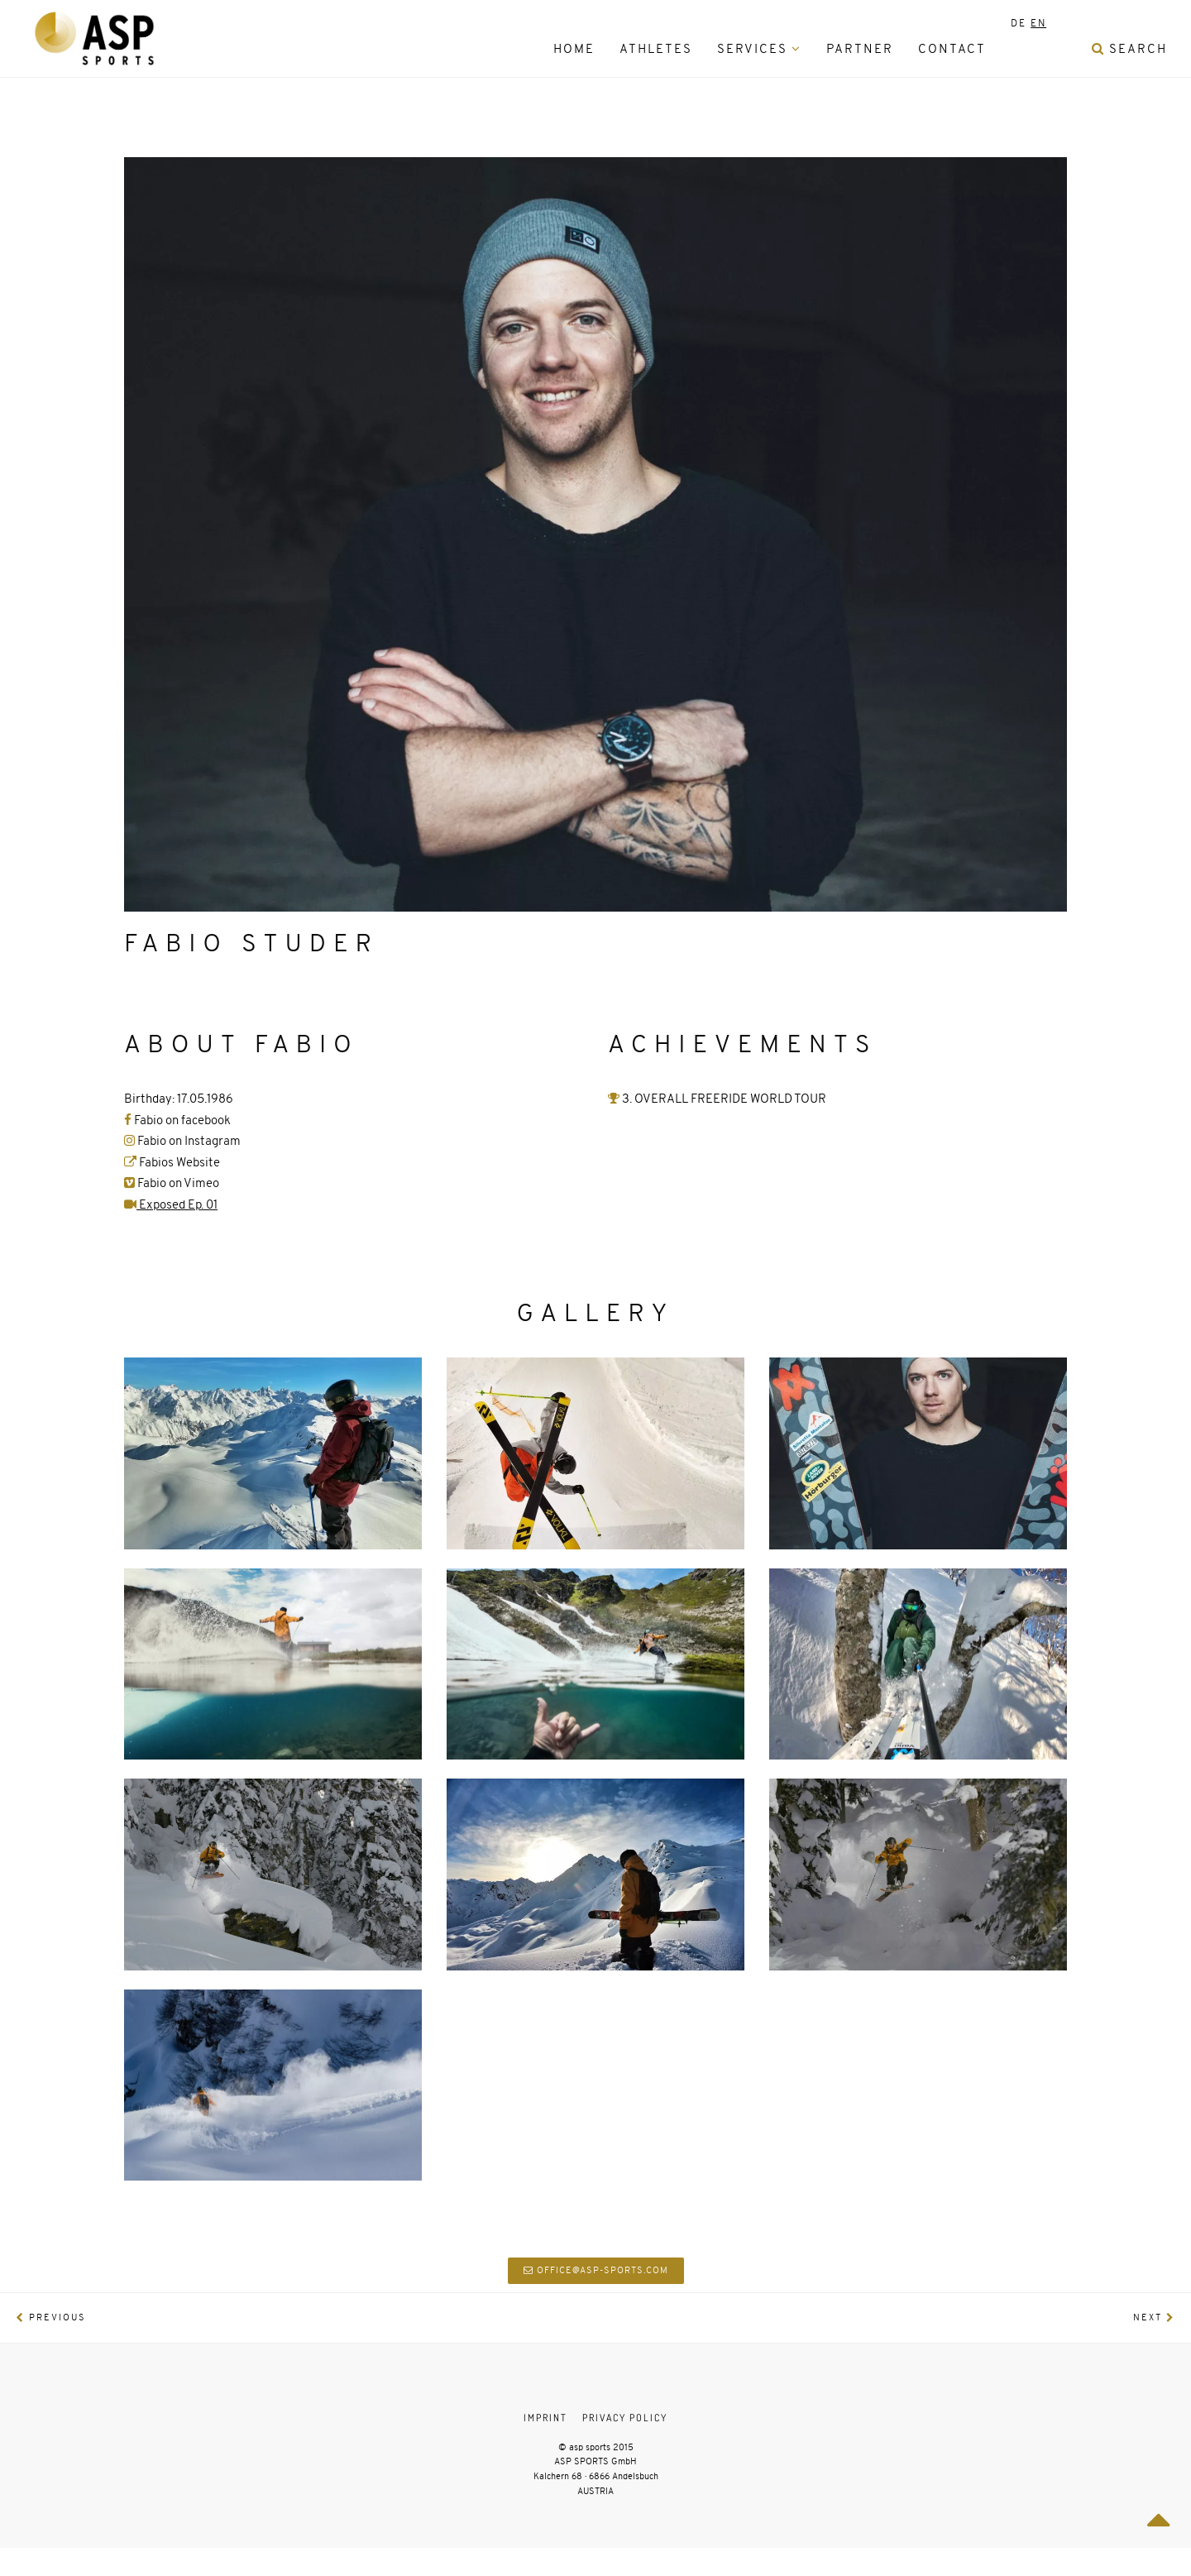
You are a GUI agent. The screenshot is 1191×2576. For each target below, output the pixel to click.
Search (1129, 48)
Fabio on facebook (177, 1120)
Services (759, 48)
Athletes (655, 48)
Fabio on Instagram (189, 1140)
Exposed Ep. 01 (171, 1204)
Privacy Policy (624, 2417)
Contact (952, 48)
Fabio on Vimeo (171, 1182)
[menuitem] (1018, 49)
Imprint (545, 2417)
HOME (574, 48)
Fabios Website (172, 1162)
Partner (859, 48)
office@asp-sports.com (596, 2270)
